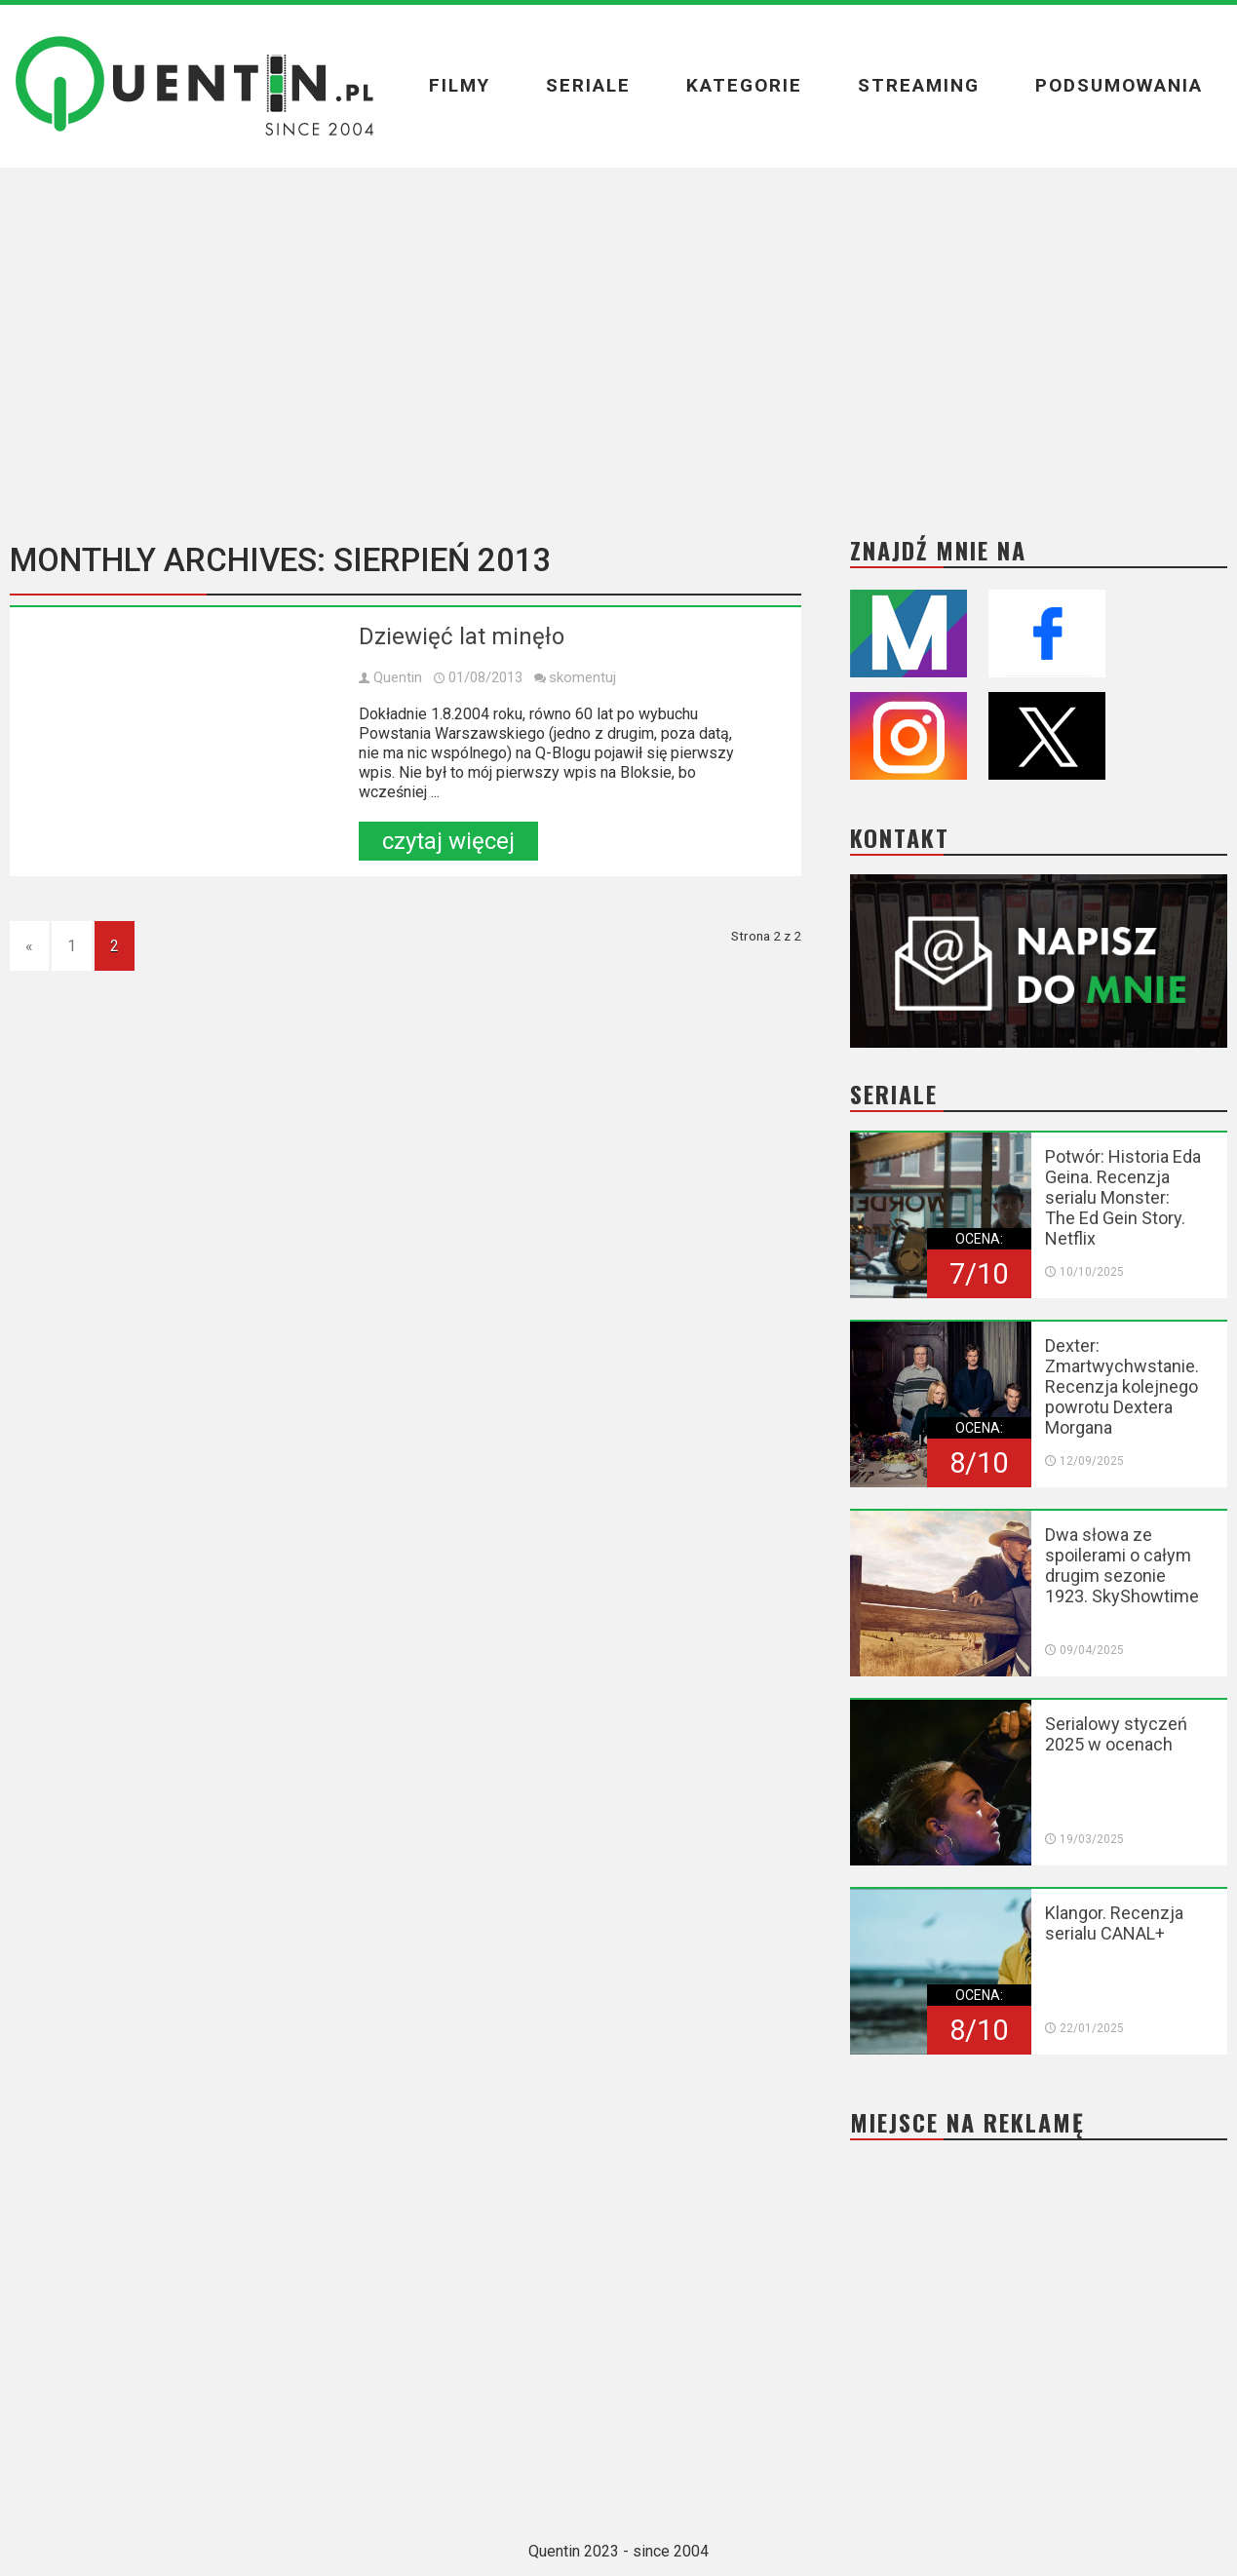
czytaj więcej (448, 841)
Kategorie (744, 85)
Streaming (919, 85)
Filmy (459, 85)
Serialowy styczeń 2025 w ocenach (1116, 1733)
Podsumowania (1119, 85)
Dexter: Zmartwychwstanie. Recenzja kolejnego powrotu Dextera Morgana (1122, 1386)
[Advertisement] (619, 338)
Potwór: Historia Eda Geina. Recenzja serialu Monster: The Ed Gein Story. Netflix (1123, 1197)
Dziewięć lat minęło (461, 636)
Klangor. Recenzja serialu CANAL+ (1114, 1923)
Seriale (588, 85)
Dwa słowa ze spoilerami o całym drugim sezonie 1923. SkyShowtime (1122, 1565)
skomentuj (582, 677)
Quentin (397, 677)
